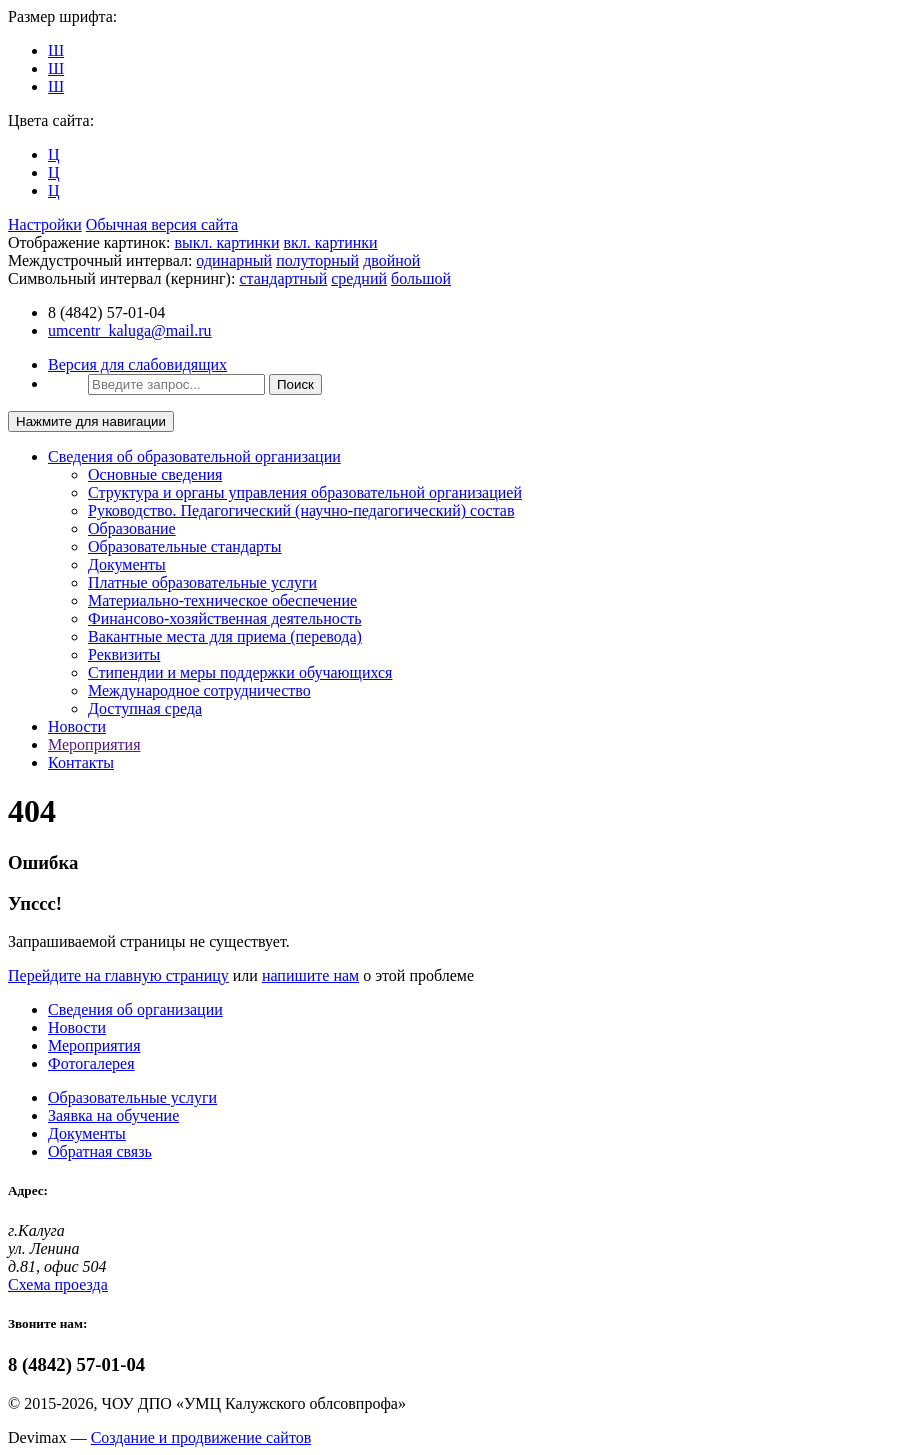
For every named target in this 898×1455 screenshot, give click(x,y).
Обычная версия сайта (162, 224)
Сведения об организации (135, 1009)
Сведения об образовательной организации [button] (194, 456)
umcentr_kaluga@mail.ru (130, 330)
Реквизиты (124, 654)
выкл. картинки (227, 242)
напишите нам (310, 975)
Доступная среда (145, 708)
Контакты (81, 762)
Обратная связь (100, 1151)
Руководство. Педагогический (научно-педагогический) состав (301, 510)
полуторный (317, 260)
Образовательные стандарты (185, 546)
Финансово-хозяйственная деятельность (225, 618)
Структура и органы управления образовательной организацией (305, 492)
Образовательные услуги (132, 1097)
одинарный (234, 260)
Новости (77, 726)
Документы (127, 564)
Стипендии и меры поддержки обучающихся (240, 672)
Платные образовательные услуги (202, 582)
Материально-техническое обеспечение (222, 600)
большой (421, 278)
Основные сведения (155, 474)
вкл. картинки (330, 242)
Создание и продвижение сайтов (201, 1437)
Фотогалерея (91, 1063)
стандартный (283, 278)
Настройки (45, 224)
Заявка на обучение (113, 1115)
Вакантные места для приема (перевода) (225, 636)
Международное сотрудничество (199, 690)
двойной (391, 260)
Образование (132, 528)
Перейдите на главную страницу (118, 975)
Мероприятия (94, 744)
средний (359, 278)
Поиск (295, 384)
